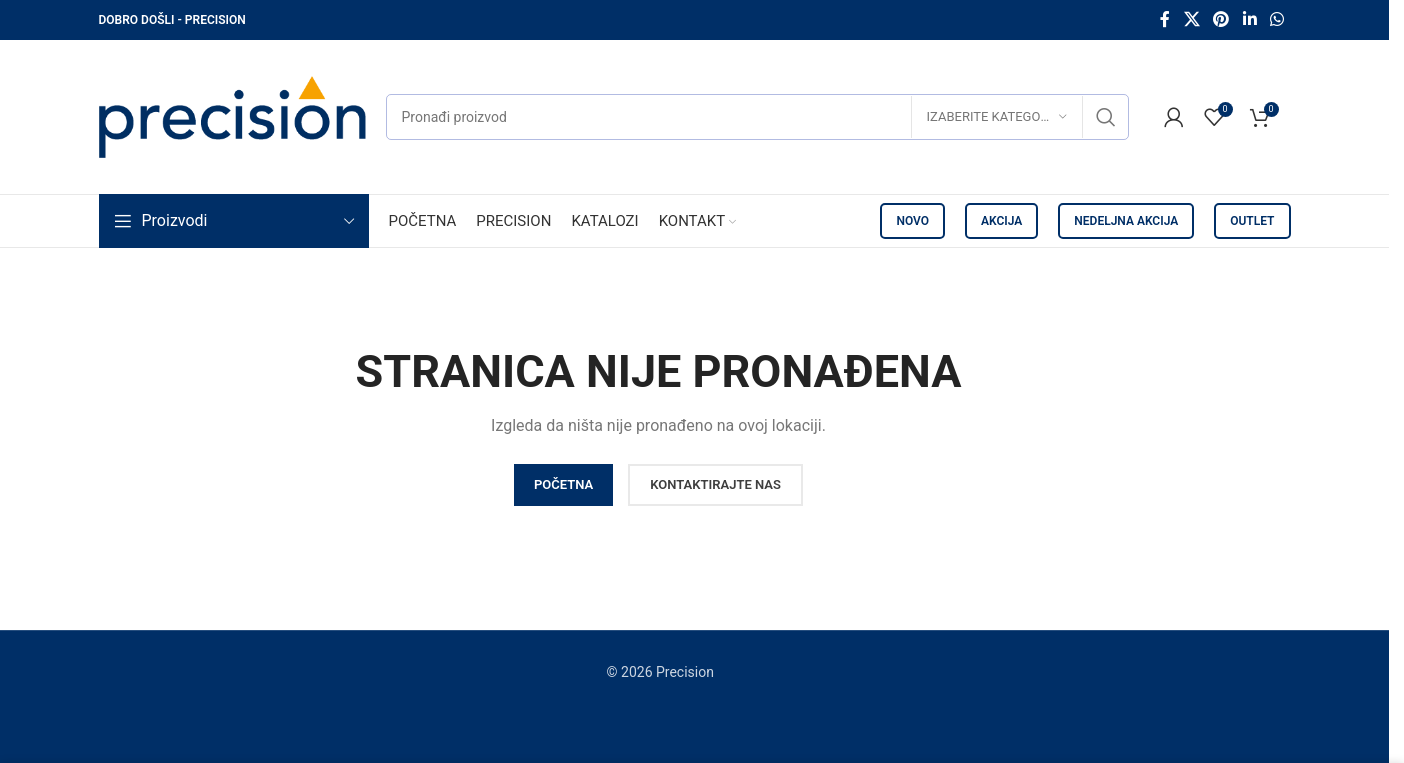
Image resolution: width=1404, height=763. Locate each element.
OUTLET (1252, 221)
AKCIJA (1001, 221)
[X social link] (1191, 19)
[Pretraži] (757, 117)
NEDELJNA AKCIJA (1126, 221)
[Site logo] (232, 116)
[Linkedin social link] (1249, 19)
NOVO (912, 221)
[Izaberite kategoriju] (997, 117)
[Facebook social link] (1165, 19)
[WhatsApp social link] (1276, 19)
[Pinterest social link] (1221, 19)
